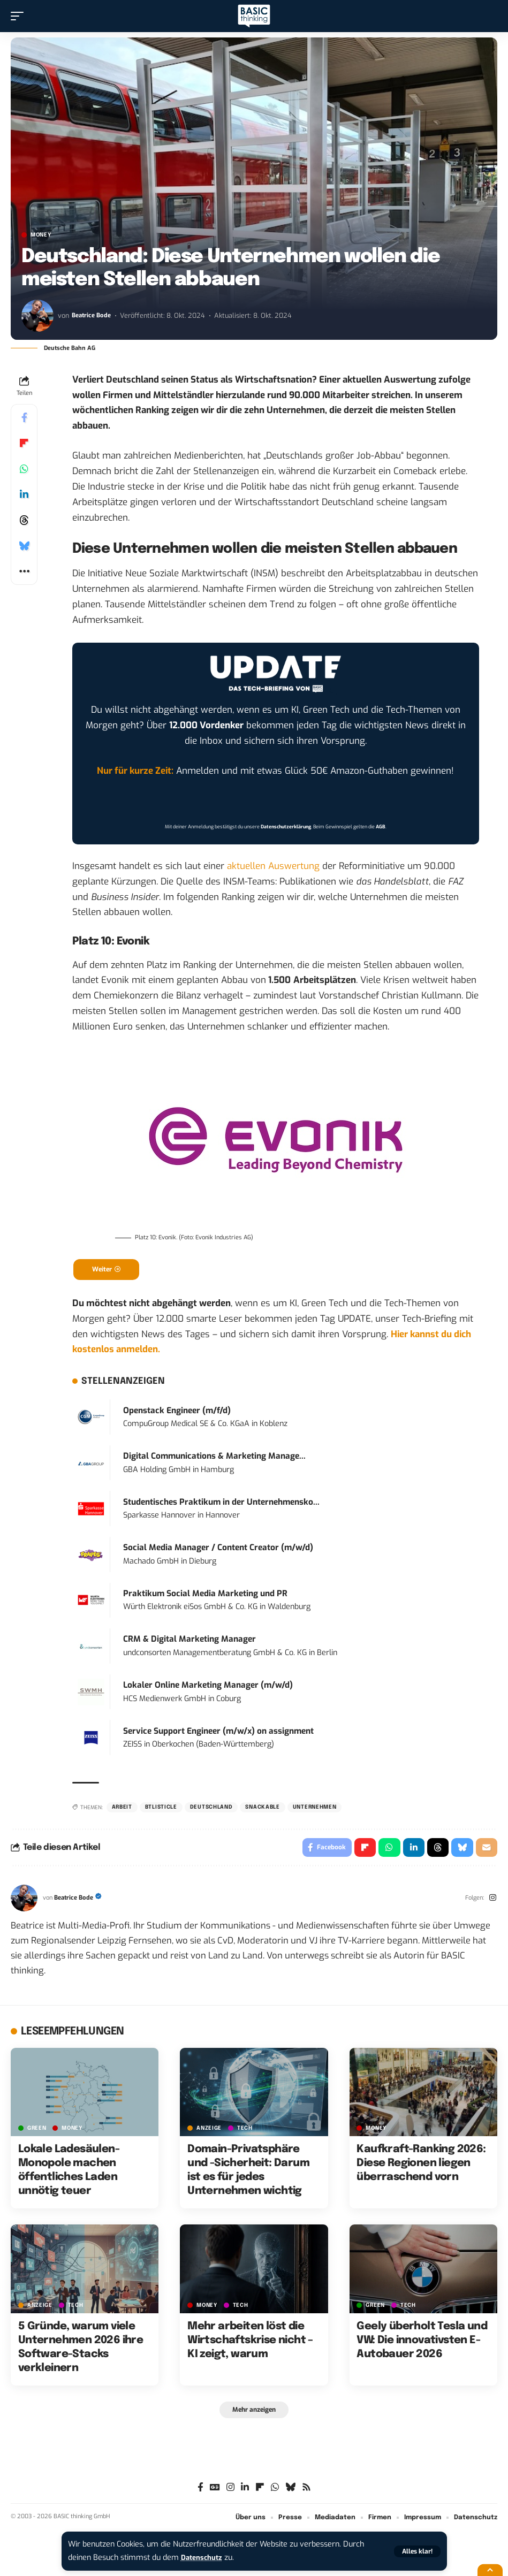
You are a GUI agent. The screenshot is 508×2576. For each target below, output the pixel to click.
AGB (380, 827)
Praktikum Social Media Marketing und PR (205, 1596)
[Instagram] (492, 1903)
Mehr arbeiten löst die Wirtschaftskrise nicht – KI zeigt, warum (250, 2345)
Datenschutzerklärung (286, 827)
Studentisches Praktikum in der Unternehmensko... (221, 1504)
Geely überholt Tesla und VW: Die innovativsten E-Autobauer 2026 (422, 2345)
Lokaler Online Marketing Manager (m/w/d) (208, 1687)
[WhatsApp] (275, 2494)
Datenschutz (204, 2557)
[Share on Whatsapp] (24, 469)
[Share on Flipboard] (24, 443)
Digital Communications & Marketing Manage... (214, 1458)
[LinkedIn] (245, 2494)
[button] (417, 2551)
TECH (245, 2133)
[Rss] (306, 2494)
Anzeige (209, 2133)
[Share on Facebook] (24, 417)
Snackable (262, 1809)
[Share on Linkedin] (24, 494)
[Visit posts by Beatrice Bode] (37, 316)
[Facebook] (200, 2494)
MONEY (41, 235)
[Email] (486, 1851)
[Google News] (215, 2494)
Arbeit (122, 1809)
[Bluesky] (290, 2494)
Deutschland (211, 1809)
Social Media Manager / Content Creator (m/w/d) (218, 1550)
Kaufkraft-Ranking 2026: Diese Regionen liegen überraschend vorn (421, 2168)
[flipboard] (260, 2494)
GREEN (37, 2133)
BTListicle (161, 1809)
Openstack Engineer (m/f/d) (177, 1412)
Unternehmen (315, 1809)
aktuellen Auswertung (273, 866)
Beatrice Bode (93, 315)
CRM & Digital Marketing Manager (189, 1641)
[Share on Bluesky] (24, 546)
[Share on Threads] (24, 520)
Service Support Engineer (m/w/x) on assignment (218, 1733)
